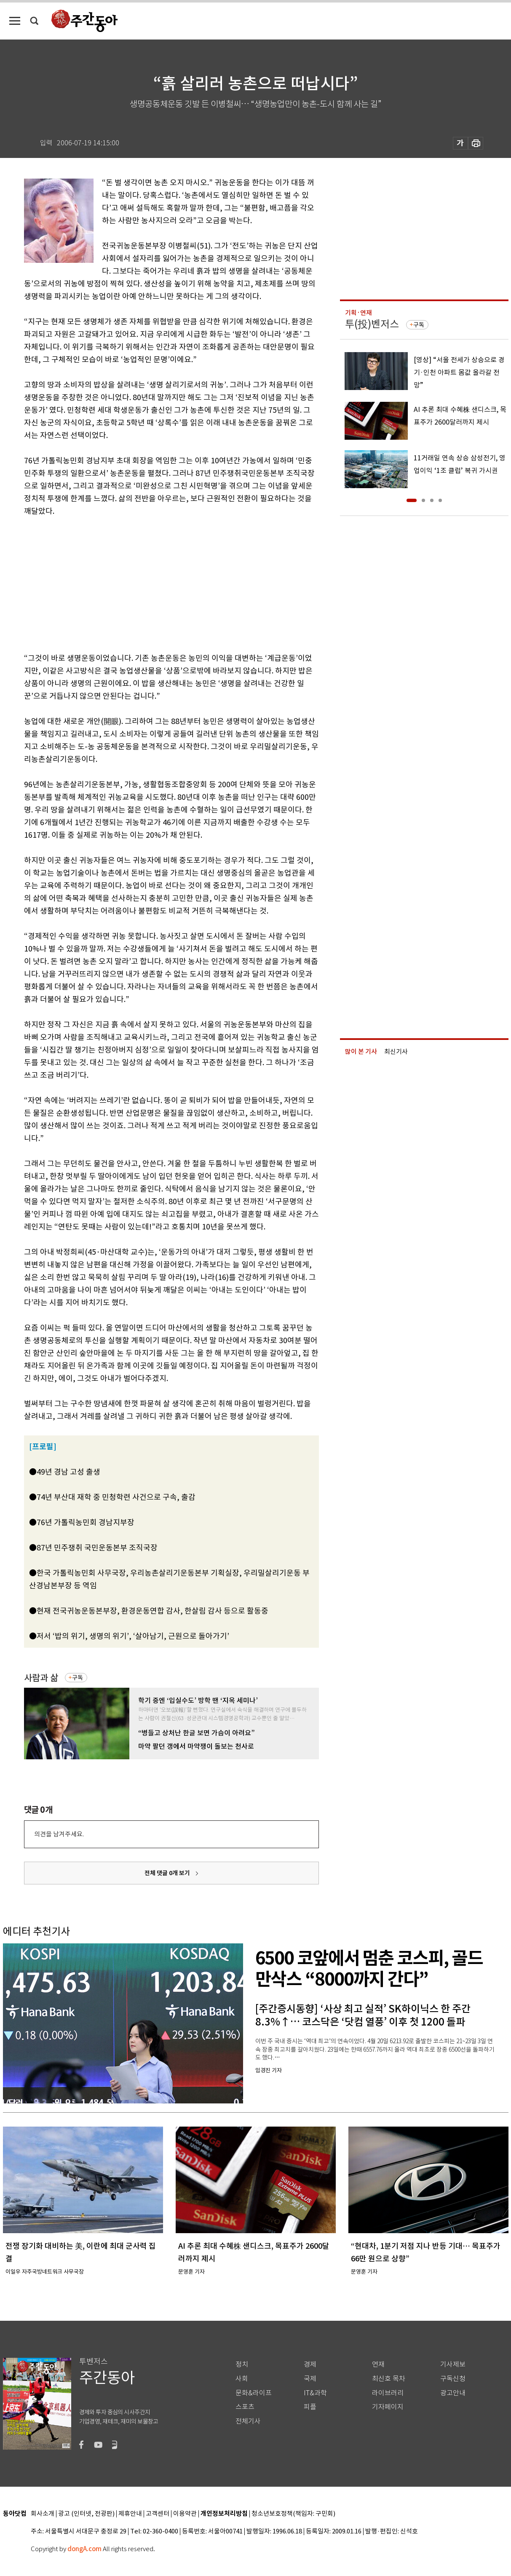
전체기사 (248, 2421)
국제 (310, 2379)
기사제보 (453, 2364)
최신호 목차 (388, 2379)
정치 (241, 2364)
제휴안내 (130, 2513)
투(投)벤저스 (372, 324)
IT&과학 (315, 2393)
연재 (378, 2364)
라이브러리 (388, 2393)
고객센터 (157, 2513)
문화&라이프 (253, 2393)
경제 (310, 2364)
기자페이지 (388, 2407)
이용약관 (185, 2513)
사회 (241, 2379)
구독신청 (453, 2379)
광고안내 (453, 2393)
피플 (310, 2407)
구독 (77, 1677)
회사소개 (42, 2513)
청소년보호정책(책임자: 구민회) (293, 2513)
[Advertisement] (150, 583)
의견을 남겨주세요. (59, 1834)
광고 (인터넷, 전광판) (86, 2513)
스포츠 (244, 2407)
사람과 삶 (41, 1677)
